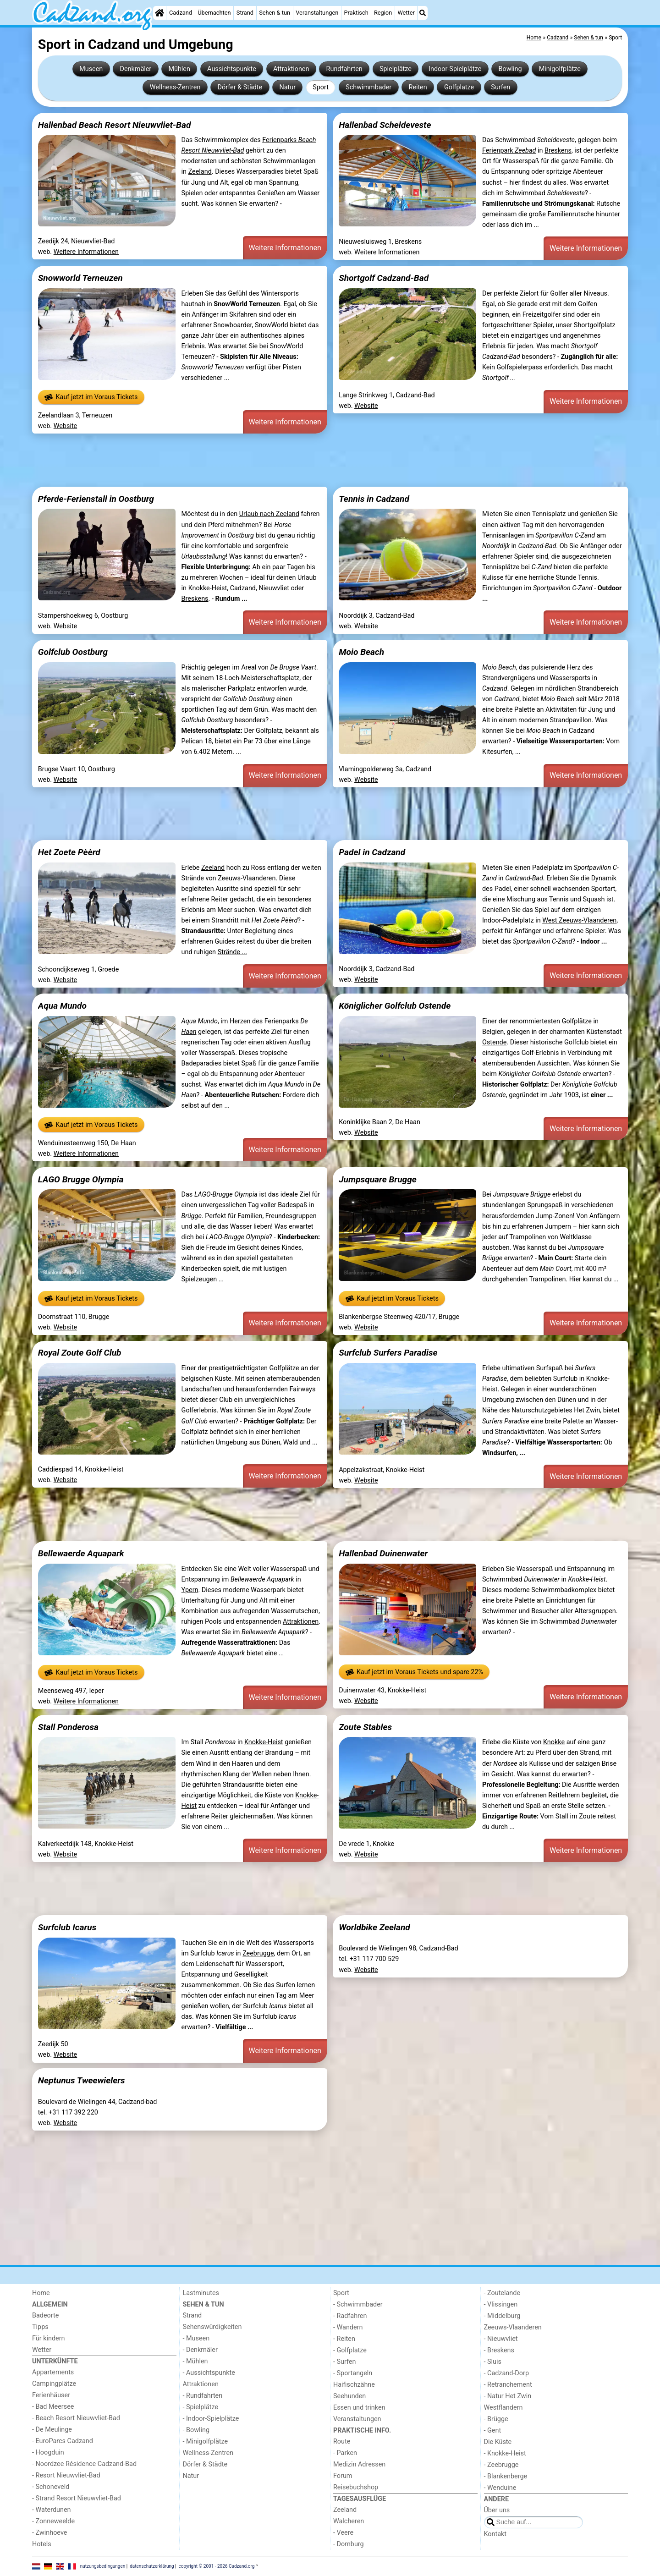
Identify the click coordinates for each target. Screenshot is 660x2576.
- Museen (196, 2338)
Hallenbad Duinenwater (383, 1553)
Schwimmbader (368, 87)
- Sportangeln (352, 2373)
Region (383, 12)
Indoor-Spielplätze (455, 69)
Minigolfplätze (560, 69)
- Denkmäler (200, 2350)
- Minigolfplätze (205, 2441)
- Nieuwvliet (501, 2339)
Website (65, 426)
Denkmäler (135, 69)
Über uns (497, 2510)
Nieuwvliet (273, 588)
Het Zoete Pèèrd (69, 852)
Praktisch (356, 12)
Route (341, 2441)
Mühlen (179, 69)
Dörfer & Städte (240, 87)
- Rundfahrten (203, 2396)
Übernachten (214, 12)
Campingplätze (54, 2384)
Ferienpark (509, 150)
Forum (342, 2476)
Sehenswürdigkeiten (212, 2327)
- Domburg (348, 2544)
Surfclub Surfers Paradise (388, 1352)
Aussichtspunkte (231, 69)
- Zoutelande (502, 2293)
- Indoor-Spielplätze (211, 2418)
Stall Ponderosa (68, 1727)
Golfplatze (459, 87)
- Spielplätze (201, 2407)
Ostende (494, 1042)
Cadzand (180, 12)
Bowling (510, 69)
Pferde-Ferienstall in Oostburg (96, 499)
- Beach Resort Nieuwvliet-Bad (76, 2418)
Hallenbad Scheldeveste (385, 125)
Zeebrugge (258, 1953)
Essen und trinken (359, 2407)
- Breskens (499, 2350)
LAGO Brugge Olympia (81, 1179)
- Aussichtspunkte (209, 2373)
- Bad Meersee (53, 2407)
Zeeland (200, 172)
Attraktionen (291, 69)
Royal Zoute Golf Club (79, 1352)
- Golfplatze (350, 2350)
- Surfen (344, 2362)
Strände (193, 878)
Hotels (41, 2544)
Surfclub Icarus (67, 1927)
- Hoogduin (48, 2452)
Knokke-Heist (207, 588)
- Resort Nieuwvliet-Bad (66, 2475)
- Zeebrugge (501, 2465)
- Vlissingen (501, 2304)
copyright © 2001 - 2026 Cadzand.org (217, 2565)
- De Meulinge (52, 2429)
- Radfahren (350, 2316)
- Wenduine (500, 2488)
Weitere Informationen (86, 252)
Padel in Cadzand (372, 852)
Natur (287, 87)
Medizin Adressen (359, 2464)
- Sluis (492, 2362)
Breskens (558, 150)
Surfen (500, 87)
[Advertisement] (307, 460)
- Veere (343, 2533)
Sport (321, 87)
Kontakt (495, 2534)
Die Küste (498, 2442)
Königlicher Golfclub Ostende (395, 1005)
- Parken (345, 2453)
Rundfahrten (344, 69)
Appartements (53, 2372)
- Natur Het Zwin (508, 2396)
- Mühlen (195, 2361)
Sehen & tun (274, 12)
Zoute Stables (365, 1727)
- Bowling (196, 2430)
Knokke (554, 1742)
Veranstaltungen (317, 12)
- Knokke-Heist (505, 2453)
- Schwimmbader (358, 2304)
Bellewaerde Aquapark (81, 1553)
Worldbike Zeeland (374, 1927)
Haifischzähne (354, 2385)
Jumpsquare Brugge (378, 1179)
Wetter (405, 12)
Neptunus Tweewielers (81, 2080)
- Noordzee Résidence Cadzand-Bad (84, 2464)
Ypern (190, 1590)
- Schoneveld (50, 2487)
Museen (91, 69)
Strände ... (232, 952)
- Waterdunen (51, 2510)
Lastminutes (201, 2293)
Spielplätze (396, 69)
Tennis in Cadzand (374, 499)
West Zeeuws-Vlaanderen (579, 920)
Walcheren (348, 2521)
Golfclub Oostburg (73, 652)
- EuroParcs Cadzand (62, 2441)
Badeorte (45, 2315)
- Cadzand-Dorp (506, 2373)
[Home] (159, 13)
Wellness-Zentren (175, 87)
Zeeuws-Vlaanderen (246, 878)
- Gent (492, 2430)
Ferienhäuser (51, 2395)
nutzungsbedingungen (103, 2565)
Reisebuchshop (355, 2487)
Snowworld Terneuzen (80, 278)
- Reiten (344, 2339)
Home (41, 2293)
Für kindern (48, 2338)
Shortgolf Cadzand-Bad (384, 278)
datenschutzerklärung (152, 2565)
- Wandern (348, 2327)
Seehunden (349, 2396)
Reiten (417, 87)
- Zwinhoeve (49, 2533)
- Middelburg (502, 2316)
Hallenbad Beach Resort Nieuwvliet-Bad (114, 125)
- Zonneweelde (53, 2521)
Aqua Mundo (62, 1005)
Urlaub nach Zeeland (269, 514)
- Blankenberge (506, 2476)
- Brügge (496, 2419)
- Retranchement (508, 2385)
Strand (244, 12)
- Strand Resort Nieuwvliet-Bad (76, 2498)
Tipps (40, 2327)
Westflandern (503, 2407)
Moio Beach (361, 652)
